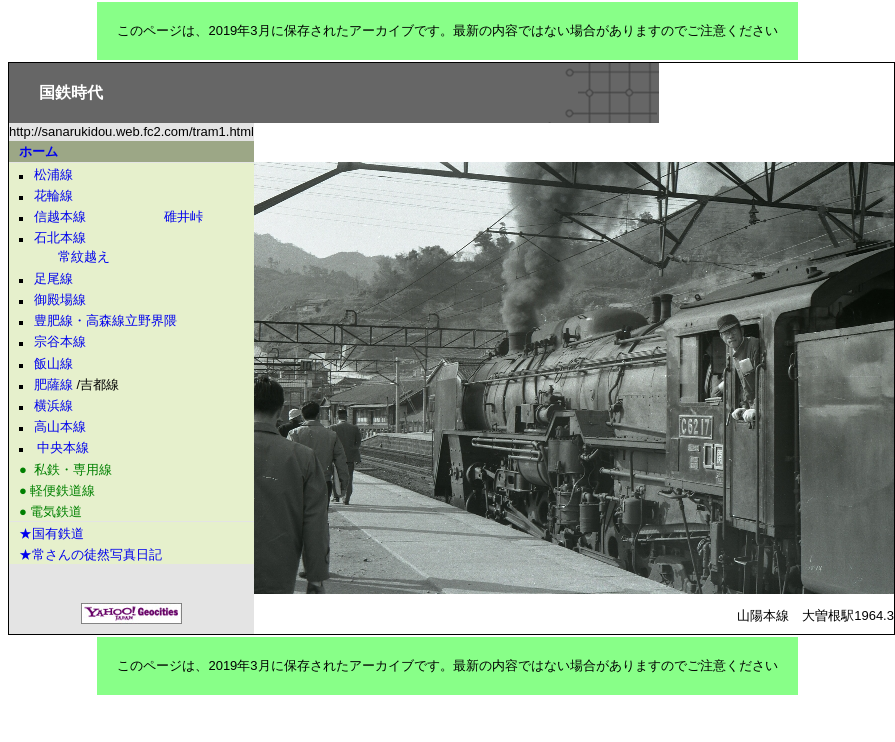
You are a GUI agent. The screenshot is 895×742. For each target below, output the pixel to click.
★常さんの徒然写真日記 (90, 554)
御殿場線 (60, 299)
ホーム (38, 151)
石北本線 (60, 237)
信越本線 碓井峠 (118, 216)
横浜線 (53, 405)
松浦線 (53, 174)
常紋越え (64, 256)
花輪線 (53, 195)
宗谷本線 (60, 341)
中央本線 (63, 447)
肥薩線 (53, 384)
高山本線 (60, 426)
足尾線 (53, 278)
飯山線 (53, 363)
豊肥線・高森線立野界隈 (105, 320)
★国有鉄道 (51, 533)
